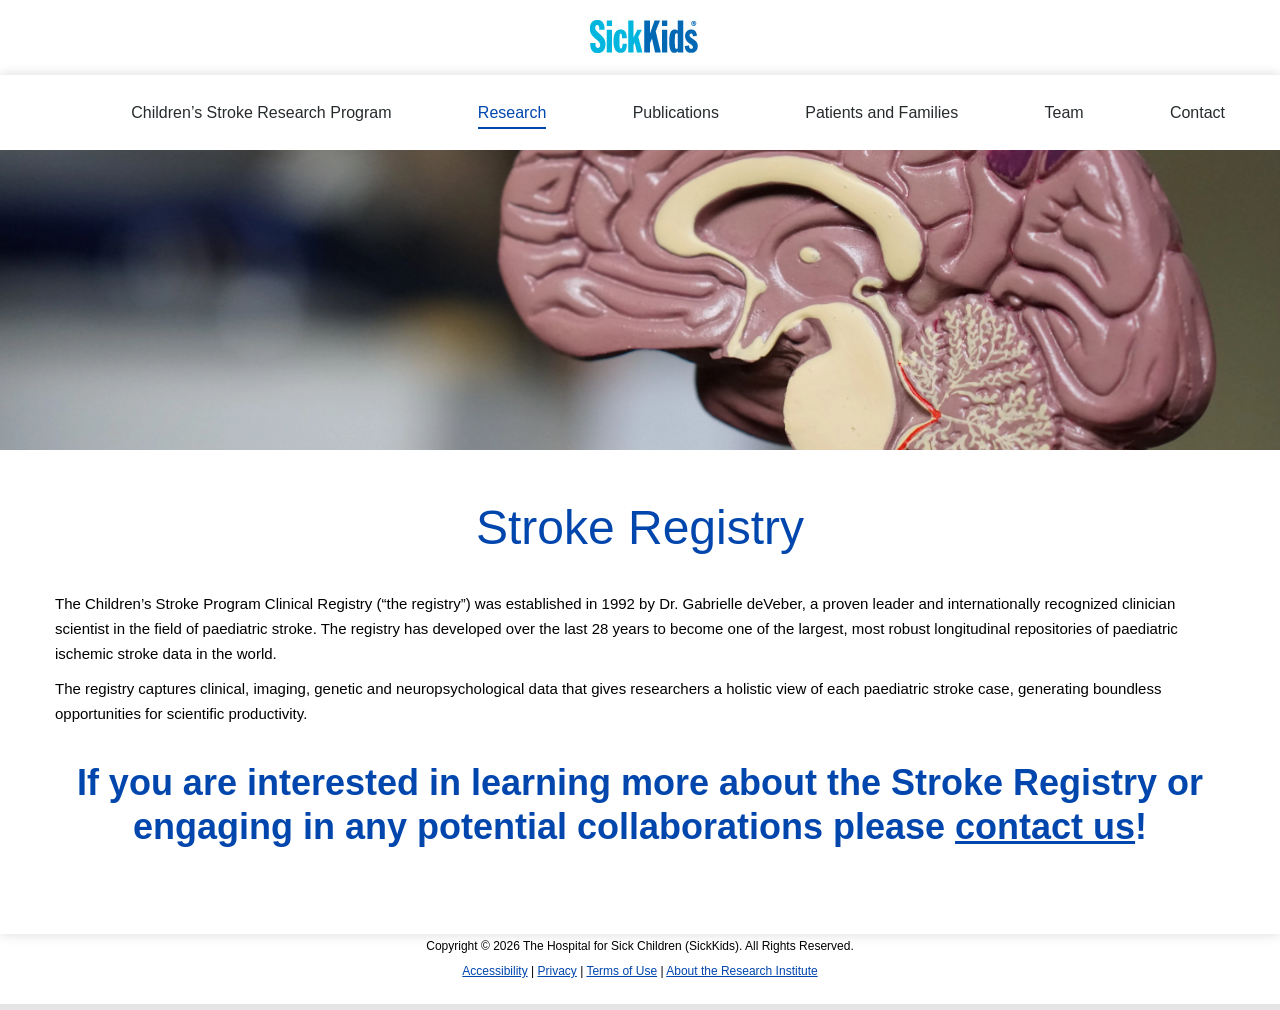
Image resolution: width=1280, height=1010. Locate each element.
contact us (1045, 826)
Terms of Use (621, 971)
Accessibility (494, 971)
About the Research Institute (741, 971)
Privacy (556, 971)
